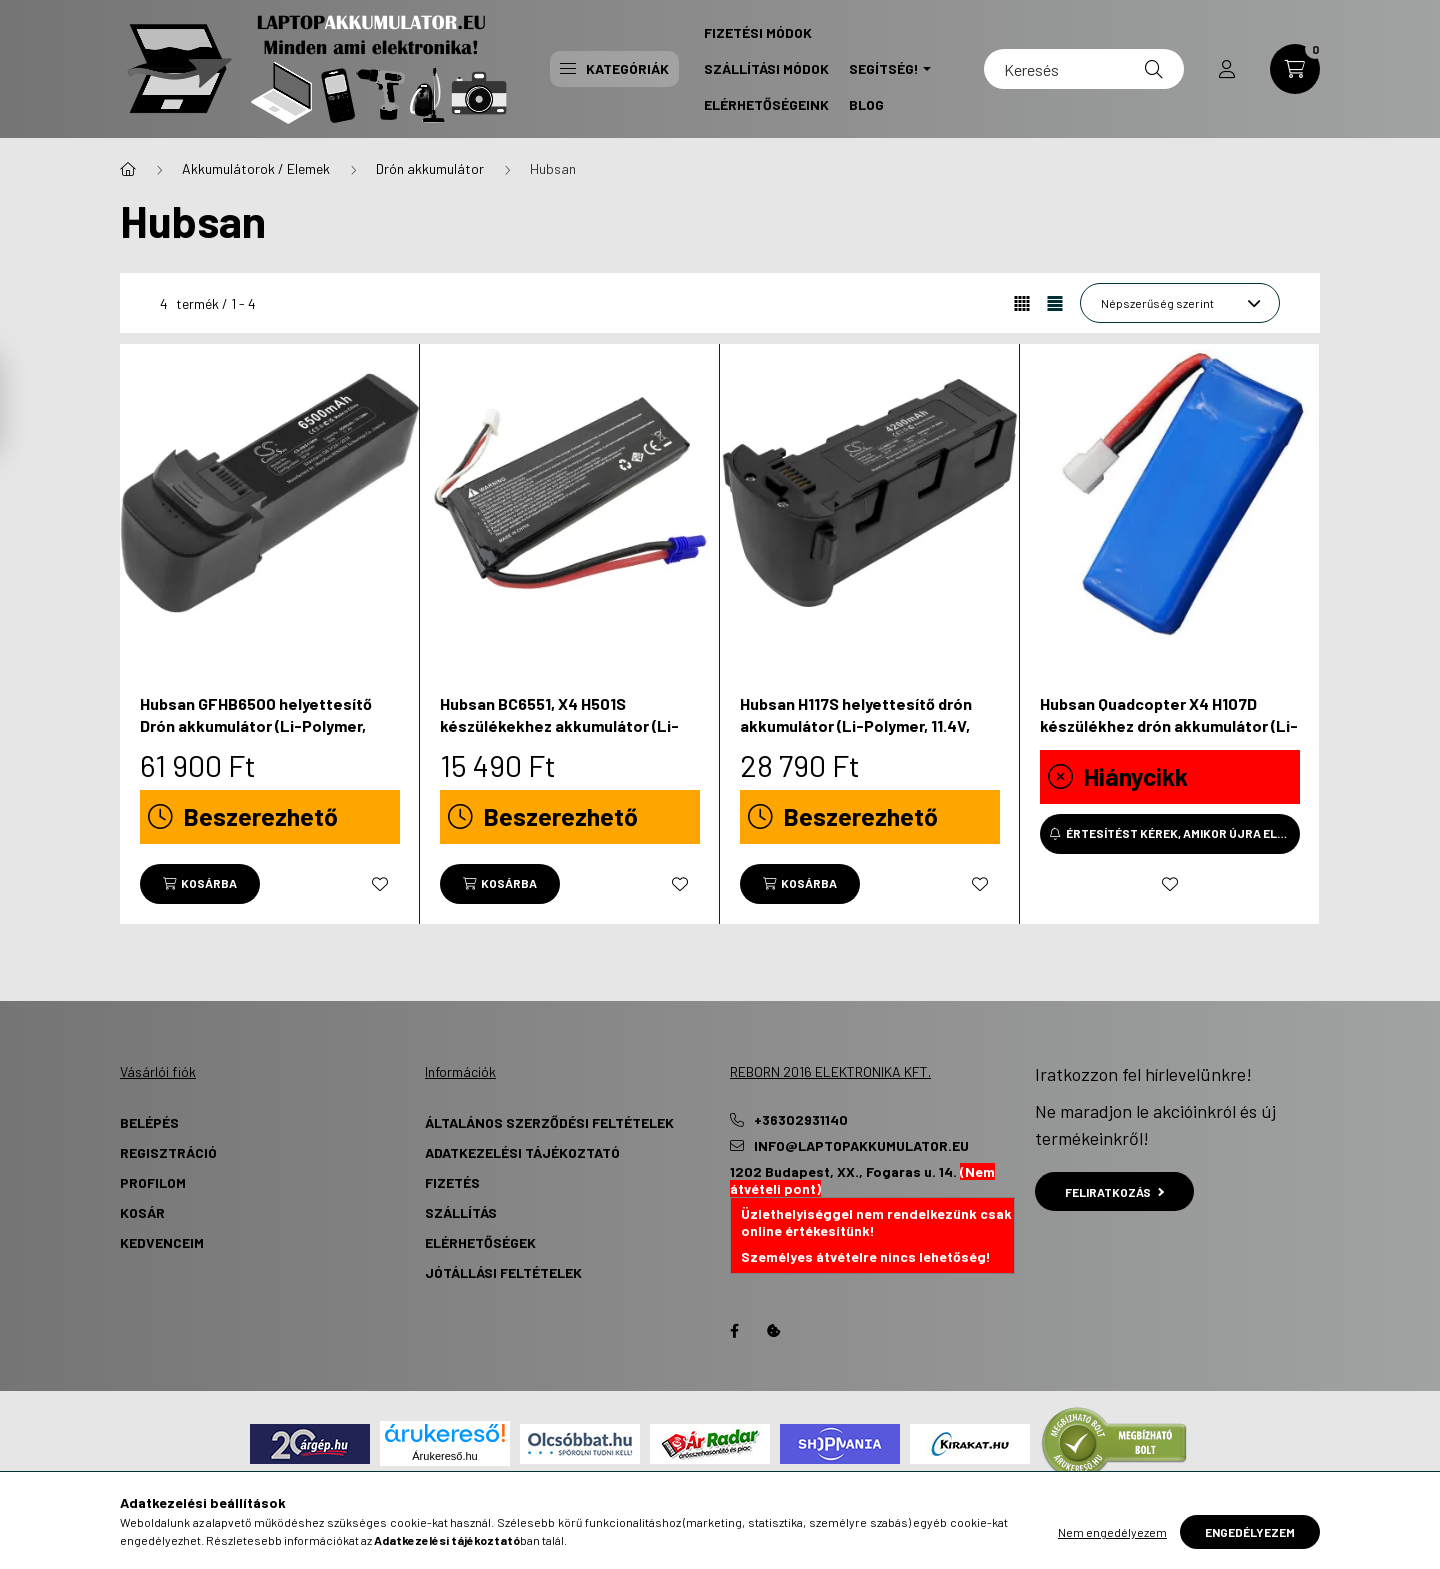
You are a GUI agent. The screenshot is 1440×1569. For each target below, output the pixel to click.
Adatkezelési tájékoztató (522, 1152)
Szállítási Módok (766, 68)
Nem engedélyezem (1112, 1532)
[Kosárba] (200, 884)
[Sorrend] (1180, 303)
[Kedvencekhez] (380, 884)
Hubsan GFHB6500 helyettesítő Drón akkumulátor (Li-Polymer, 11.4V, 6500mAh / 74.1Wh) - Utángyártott (256, 737)
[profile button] (1227, 69)
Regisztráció (168, 1152)
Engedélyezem (1250, 1532)
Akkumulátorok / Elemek (256, 168)
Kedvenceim (162, 1242)
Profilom (153, 1182)
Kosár (142, 1212)
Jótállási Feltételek (503, 1272)
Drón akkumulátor (430, 168)
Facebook (734, 1331)
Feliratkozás (1114, 1192)
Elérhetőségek (480, 1242)
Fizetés (452, 1182)
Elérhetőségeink (766, 104)
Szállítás (461, 1212)
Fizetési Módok (758, 32)
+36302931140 (801, 1120)
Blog (866, 104)
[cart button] (1295, 69)
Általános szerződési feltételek (549, 1122)
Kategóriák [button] (614, 68)
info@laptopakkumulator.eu (861, 1146)
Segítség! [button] (884, 68)
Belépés (149, 1122)
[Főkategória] (128, 169)
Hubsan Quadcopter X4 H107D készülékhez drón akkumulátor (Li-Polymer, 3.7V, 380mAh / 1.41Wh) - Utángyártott (1169, 737)
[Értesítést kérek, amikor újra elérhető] (1170, 834)
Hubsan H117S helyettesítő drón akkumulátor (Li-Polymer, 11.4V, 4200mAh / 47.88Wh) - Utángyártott (856, 737)
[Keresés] (1084, 69)
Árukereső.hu (444, 1456)
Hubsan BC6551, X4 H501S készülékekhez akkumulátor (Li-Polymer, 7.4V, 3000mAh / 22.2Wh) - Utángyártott (565, 737)
